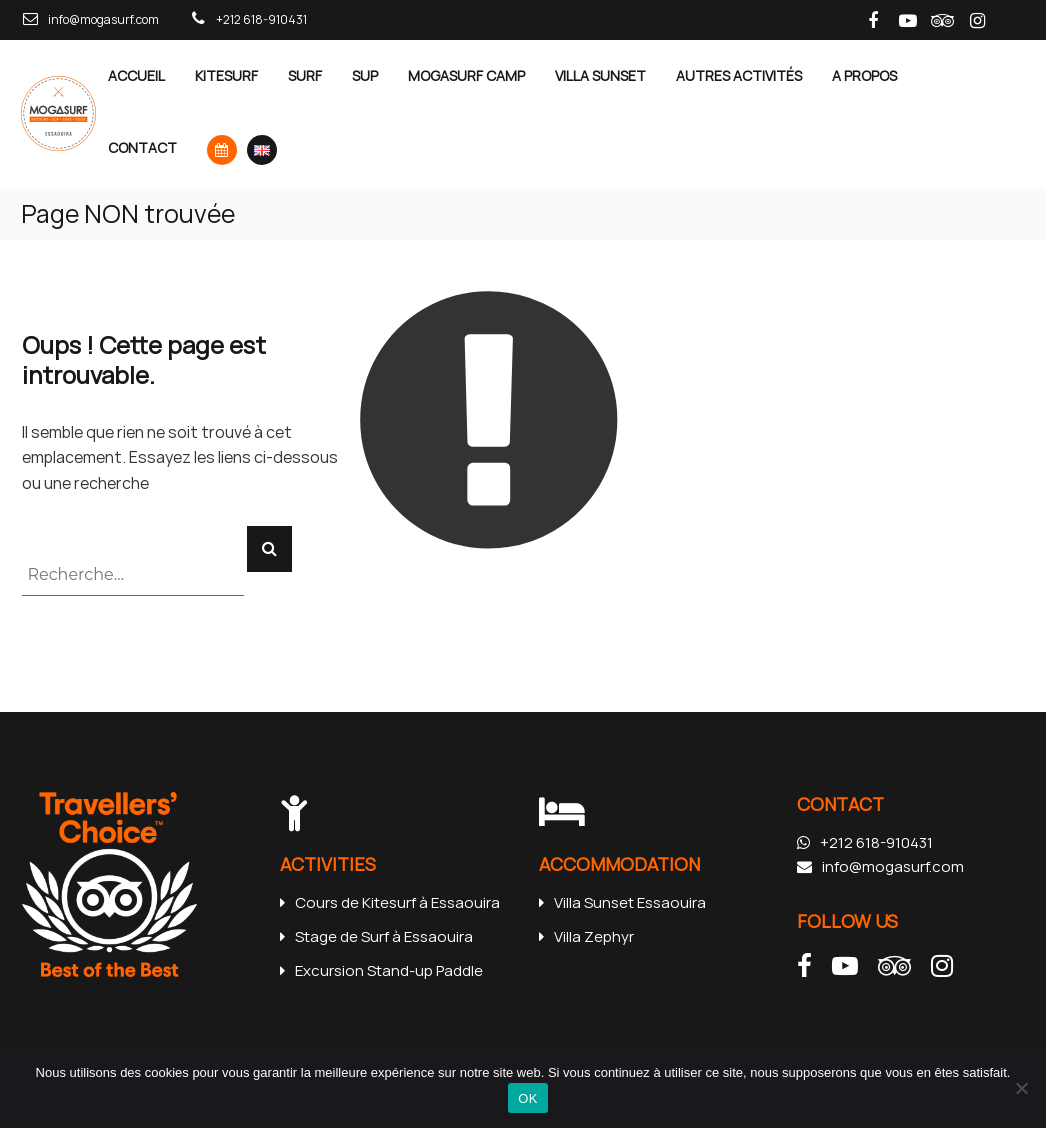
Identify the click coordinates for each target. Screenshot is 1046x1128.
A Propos (864, 75)
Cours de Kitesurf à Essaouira (390, 902)
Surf (305, 75)
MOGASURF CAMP (466, 75)
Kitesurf (226, 75)
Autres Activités (739, 75)
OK (527, 1098)
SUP (365, 75)
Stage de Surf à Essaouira (376, 936)
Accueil (136, 75)
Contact (142, 147)
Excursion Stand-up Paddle (381, 970)
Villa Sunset (600, 75)
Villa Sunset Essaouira (622, 902)
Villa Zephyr (586, 936)
